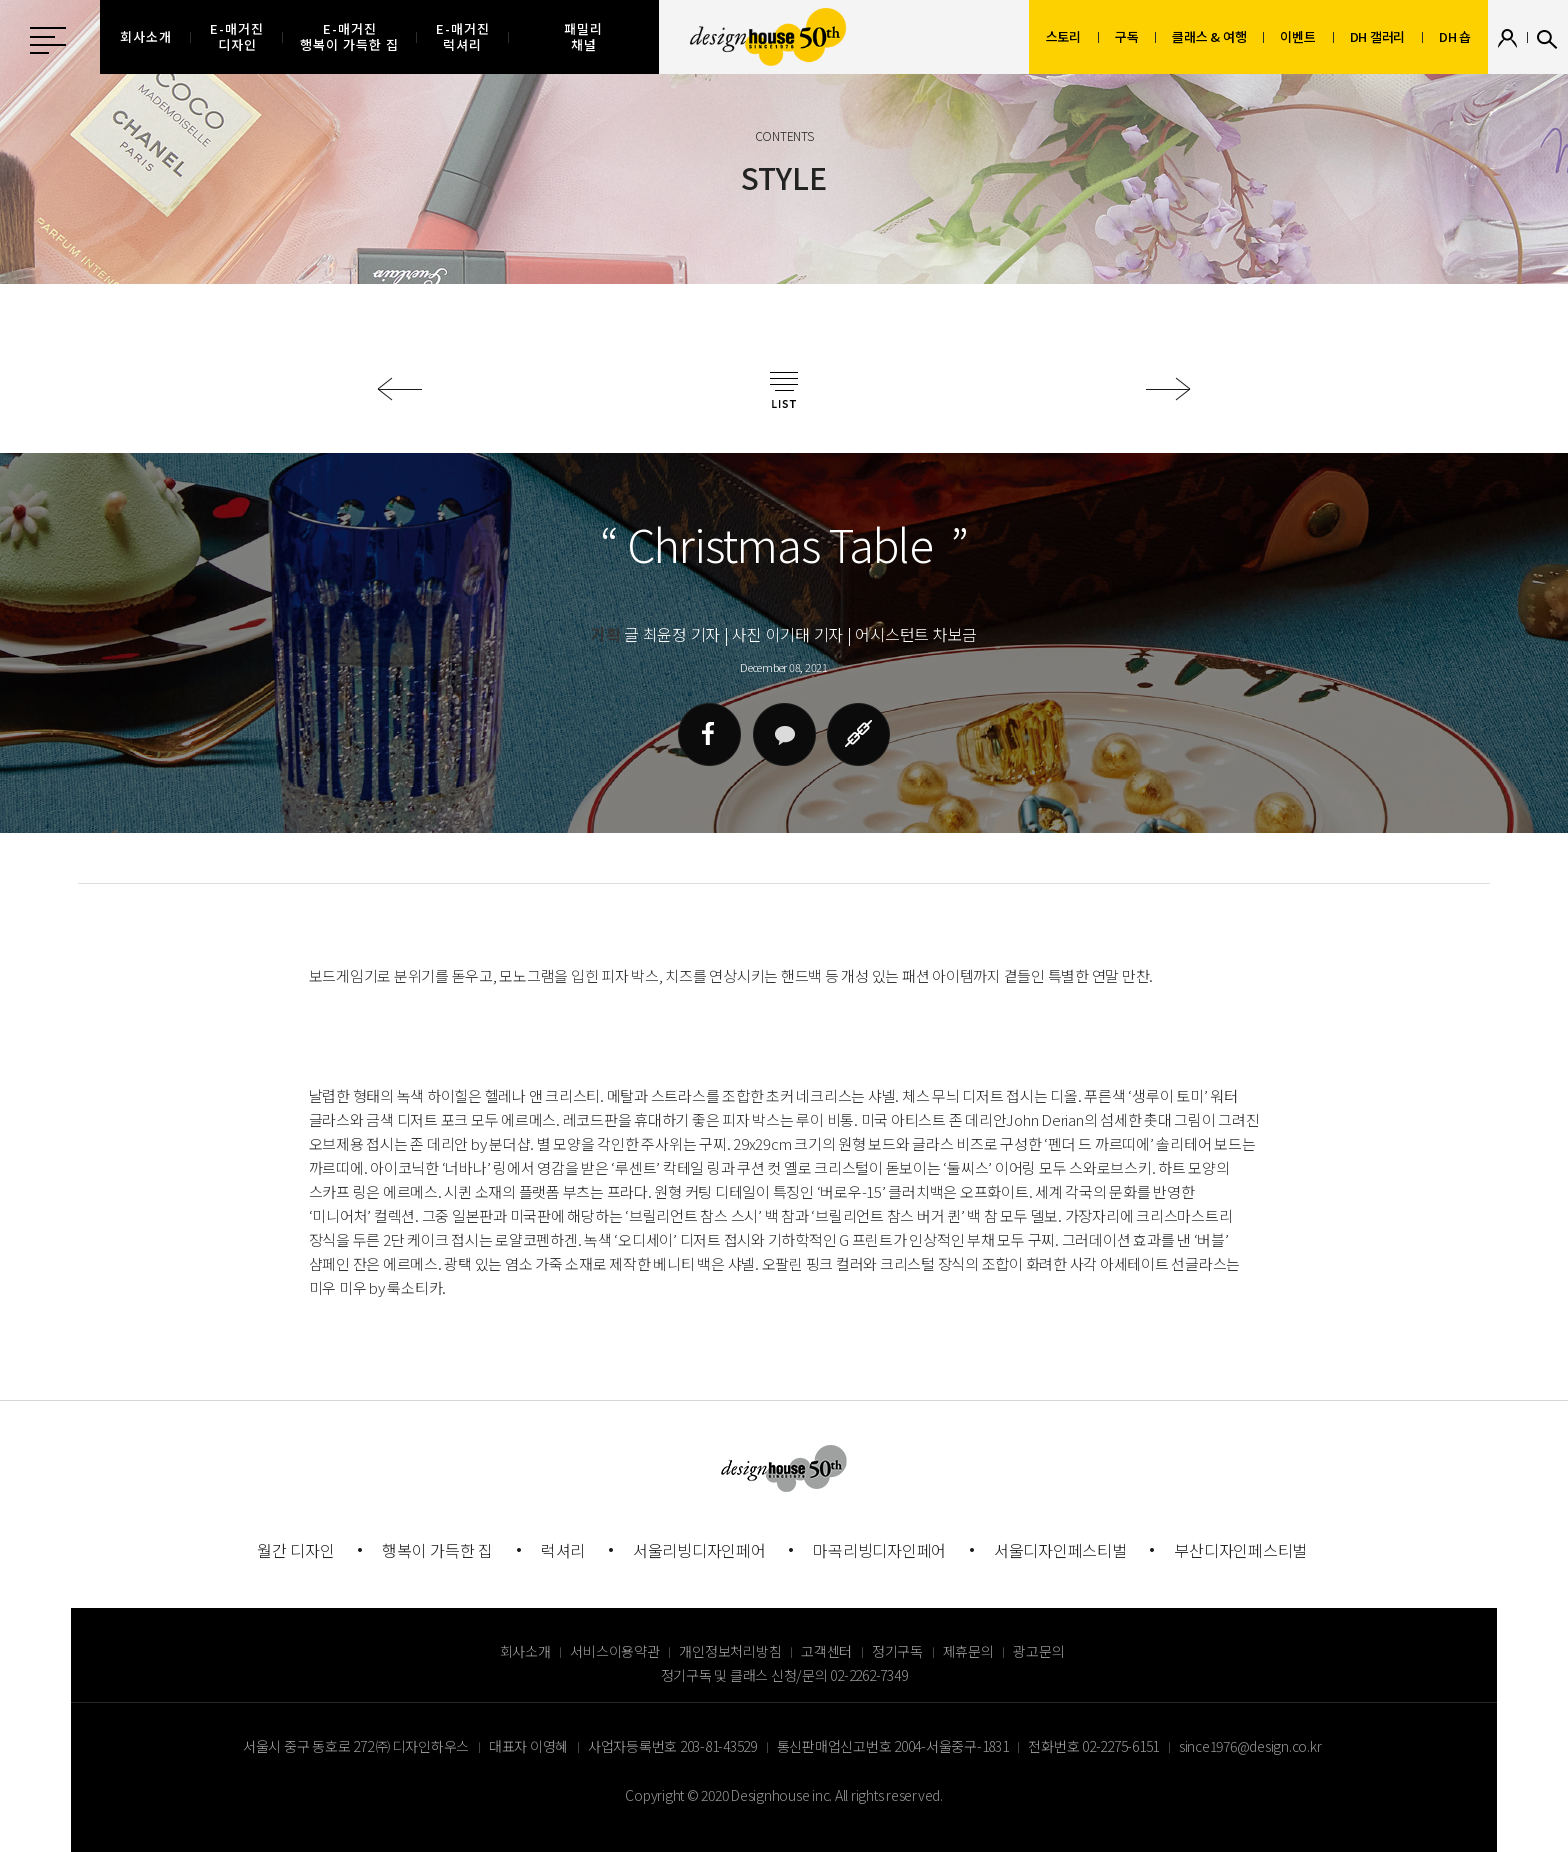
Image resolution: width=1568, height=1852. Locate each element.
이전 (399, 389)
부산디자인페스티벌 (1240, 1550)
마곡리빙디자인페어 (879, 1550)
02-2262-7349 (868, 1675)
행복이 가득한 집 (437, 1550)
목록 (784, 390)
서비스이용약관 (614, 1651)
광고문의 (1038, 1651)
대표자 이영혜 (528, 1746)
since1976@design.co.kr (1250, 1746)
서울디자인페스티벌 (1060, 1550)
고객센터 (826, 1651)
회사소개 (525, 1651)
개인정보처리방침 (730, 1651)
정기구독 (897, 1651)
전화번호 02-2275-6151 (1093, 1746)
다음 (1168, 389)
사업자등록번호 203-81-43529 (672, 1746)
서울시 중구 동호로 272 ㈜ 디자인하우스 (356, 1746)
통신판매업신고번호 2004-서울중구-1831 (893, 1746)
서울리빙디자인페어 (699, 1550)
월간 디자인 (296, 1550)
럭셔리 (563, 1550)
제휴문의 (968, 1651)
